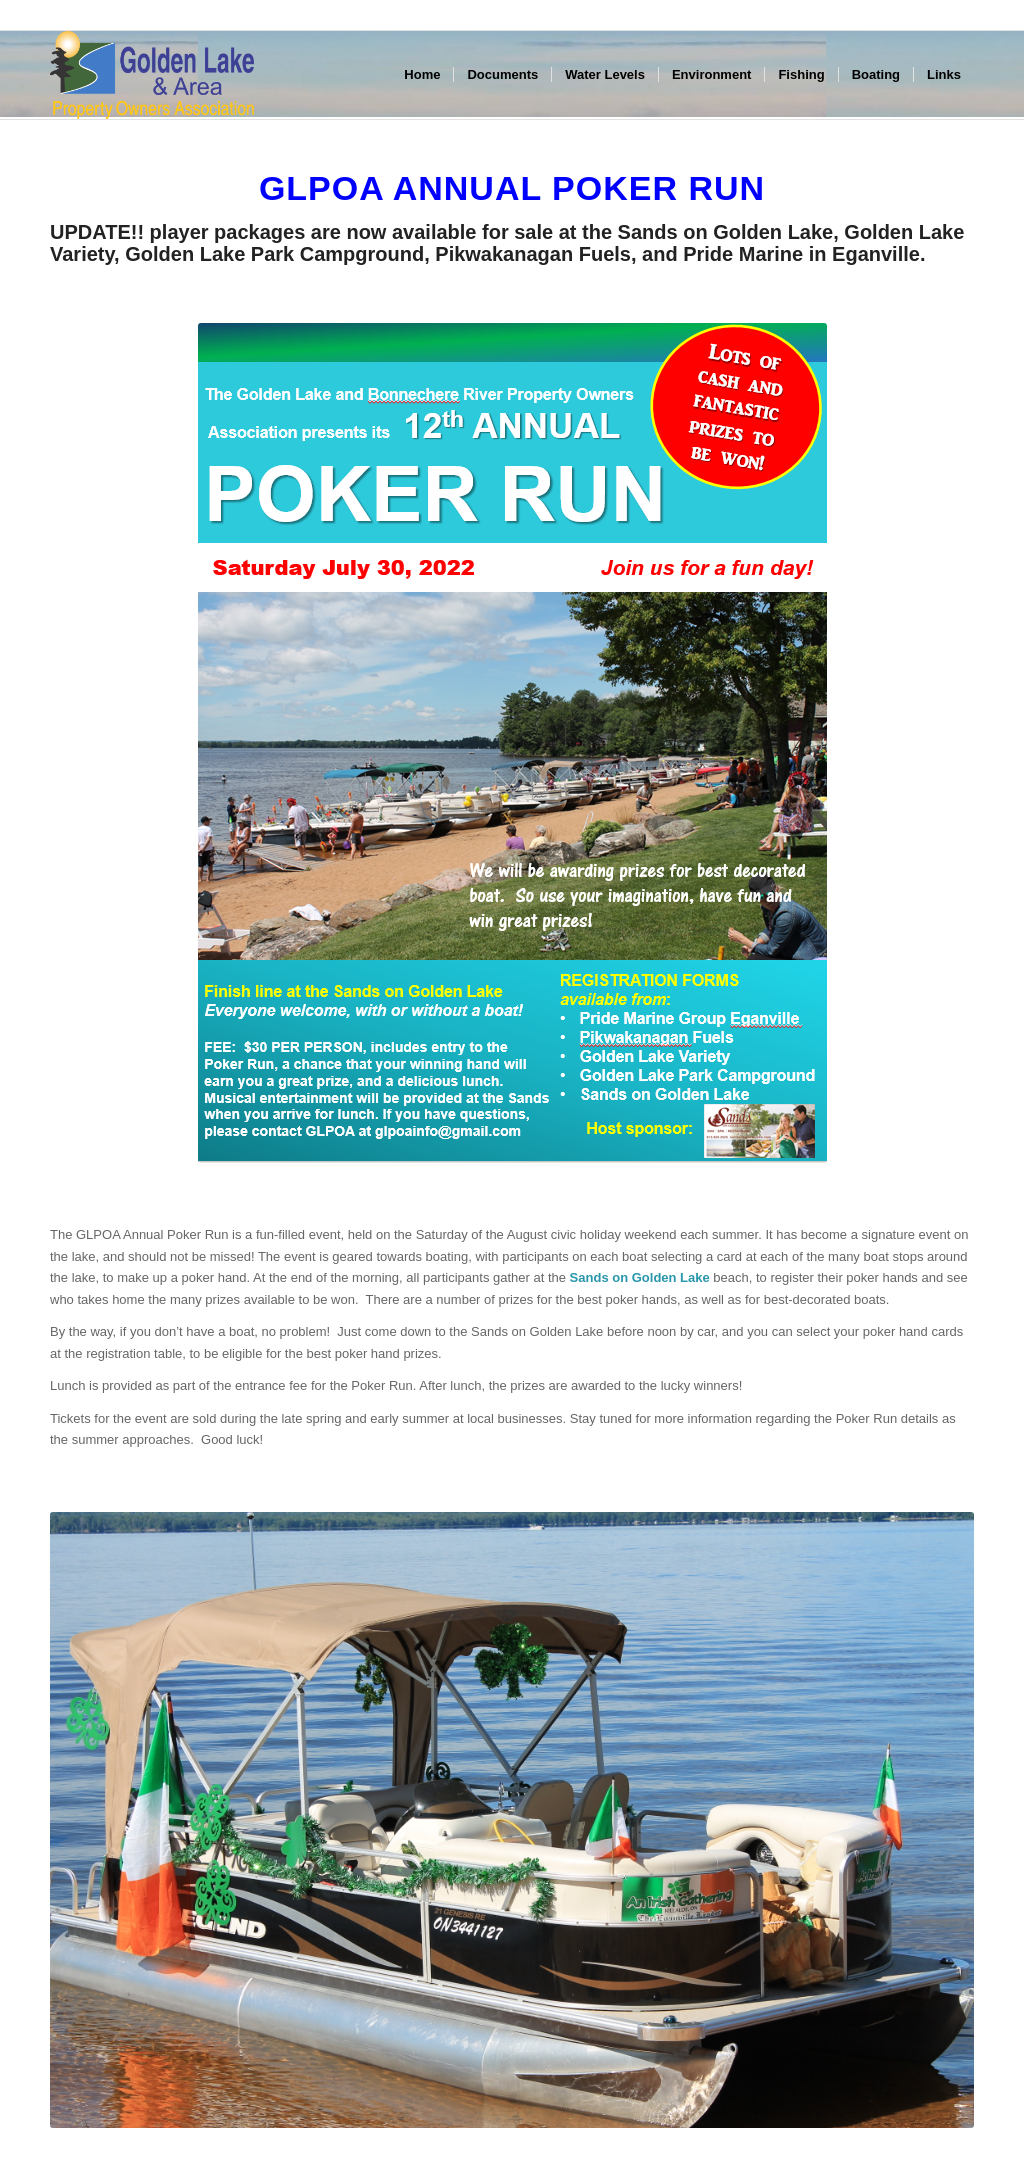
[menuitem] (422, 75)
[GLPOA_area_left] (152, 75)
